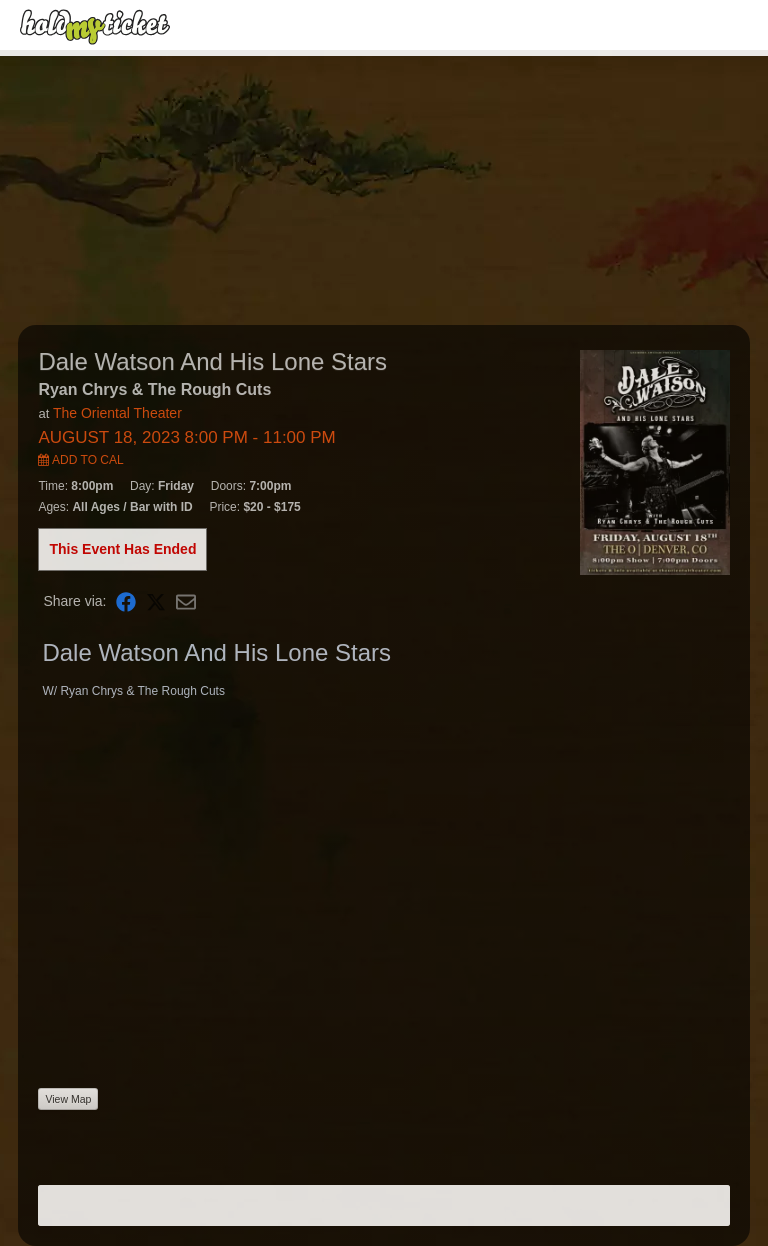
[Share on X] (156, 601)
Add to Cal (80, 460)
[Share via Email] (186, 601)
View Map (68, 1099)
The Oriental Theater (117, 413)
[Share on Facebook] (126, 601)
